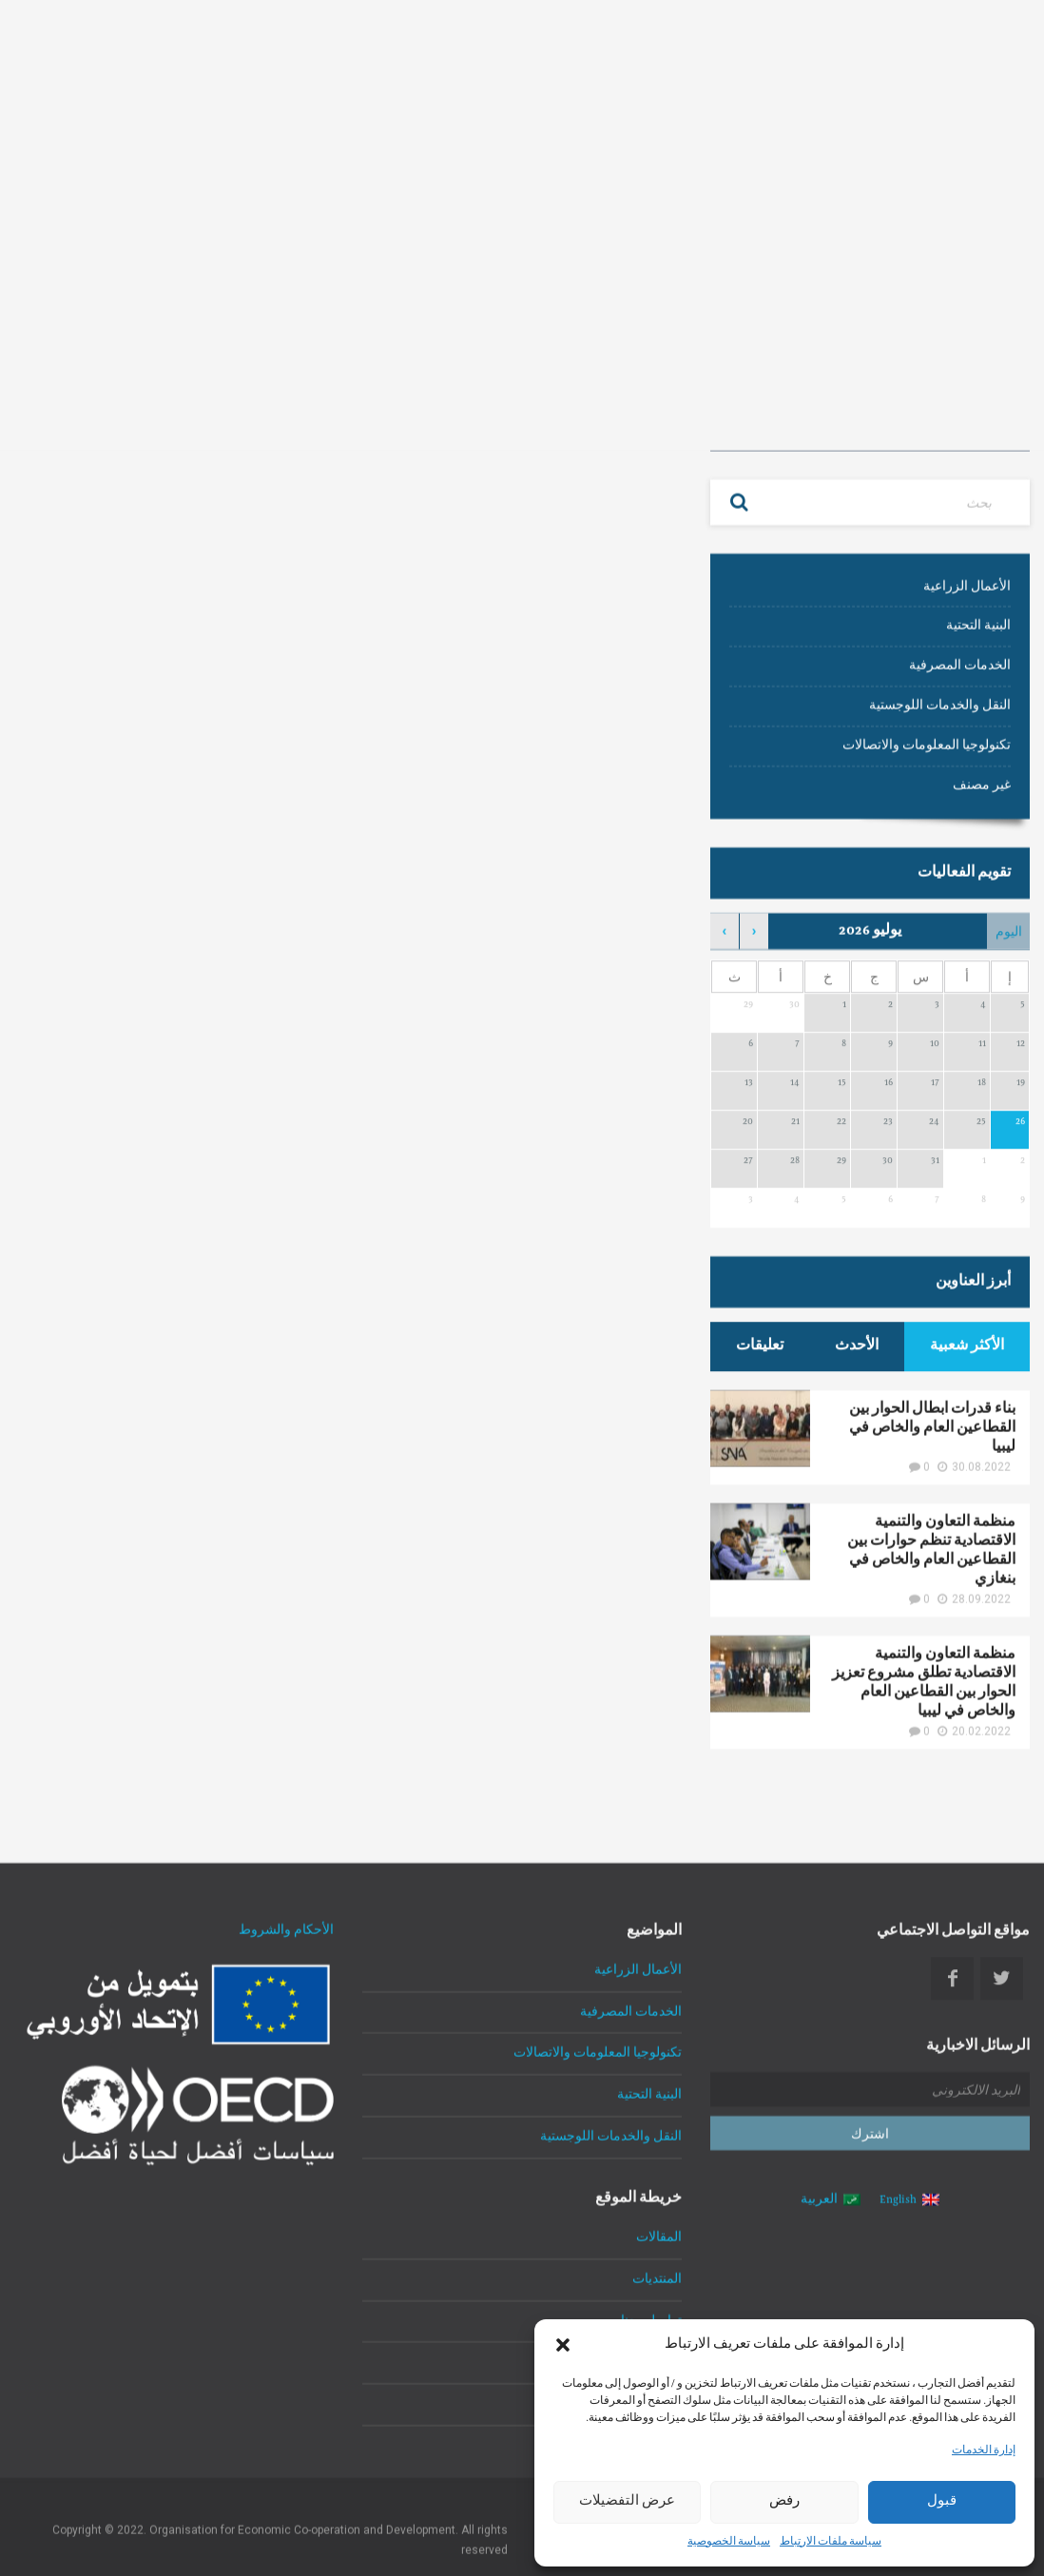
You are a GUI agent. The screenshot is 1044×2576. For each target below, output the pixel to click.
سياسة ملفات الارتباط (830, 2542)
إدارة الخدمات (983, 2451)
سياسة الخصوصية (728, 2542)
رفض (784, 2501)
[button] (562, 2344)
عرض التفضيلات (627, 2501)
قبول (942, 2501)
